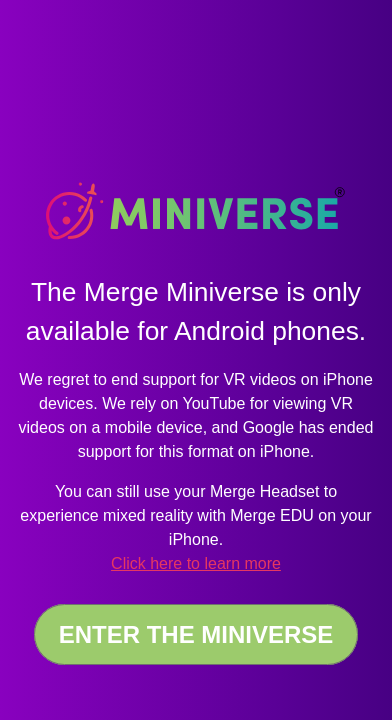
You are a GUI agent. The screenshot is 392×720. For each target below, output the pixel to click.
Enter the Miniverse (196, 634)
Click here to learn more (196, 563)
